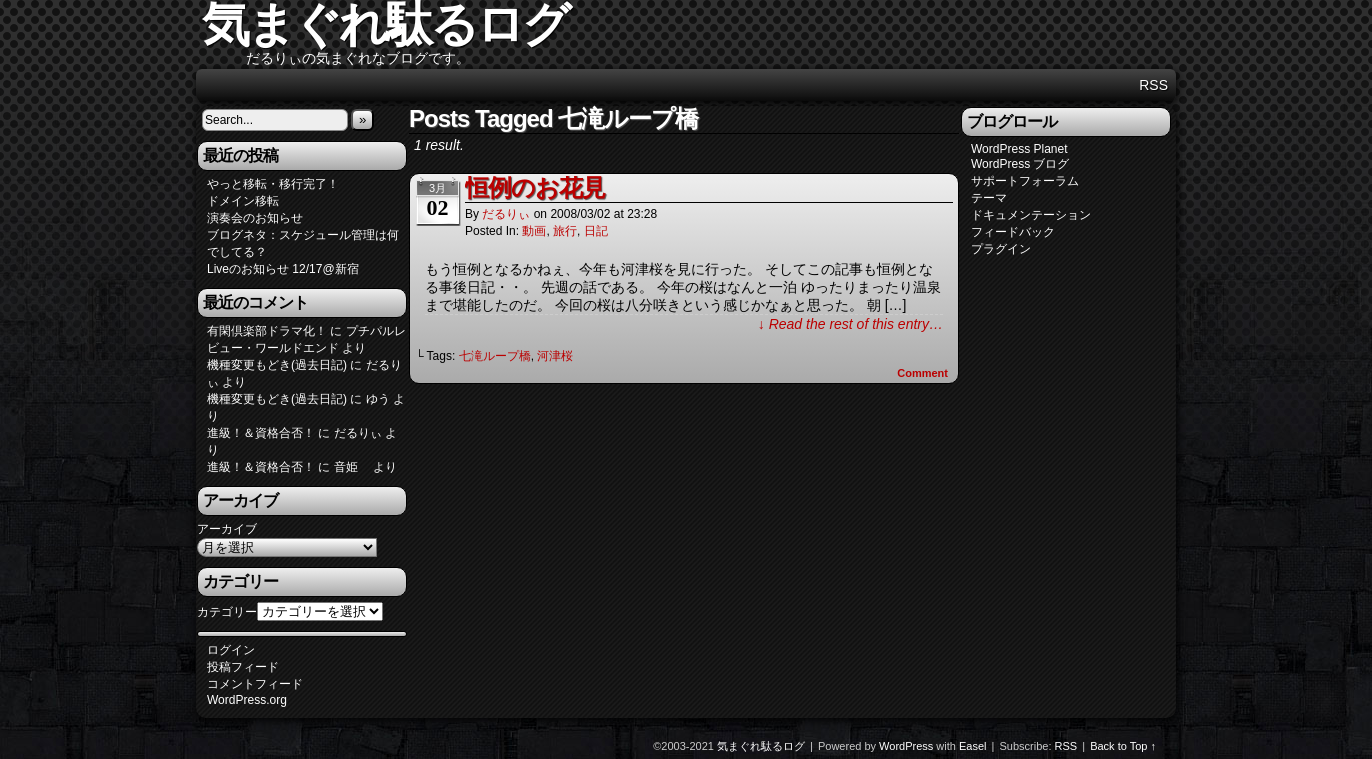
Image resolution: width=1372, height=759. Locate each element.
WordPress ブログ (1020, 164)
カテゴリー (227, 612)
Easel (973, 746)
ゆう (378, 399)
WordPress (906, 746)
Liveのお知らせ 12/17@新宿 (283, 269)
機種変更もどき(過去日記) (277, 365)
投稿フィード (243, 667)
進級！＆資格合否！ (261, 433)
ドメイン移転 (243, 201)
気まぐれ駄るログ (761, 746)
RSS (1153, 85)
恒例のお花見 (535, 187)
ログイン (231, 650)
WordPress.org (247, 700)
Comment (922, 373)
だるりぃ (506, 214)
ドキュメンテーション (1031, 215)
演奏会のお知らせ (255, 218)
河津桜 (555, 356)
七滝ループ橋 (495, 356)
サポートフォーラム (1025, 181)
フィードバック (1013, 232)
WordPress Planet (1019, 149)
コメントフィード (255, 684)
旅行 (565, 231)
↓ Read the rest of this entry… (850, 324)
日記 (596, 231)
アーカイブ (227, 529)
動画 (534, 231)
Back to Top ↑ (1123, 746)
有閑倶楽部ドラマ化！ (267, 331)
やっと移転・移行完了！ (273, 184)
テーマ (989, 198)
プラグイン (1001, 249)
